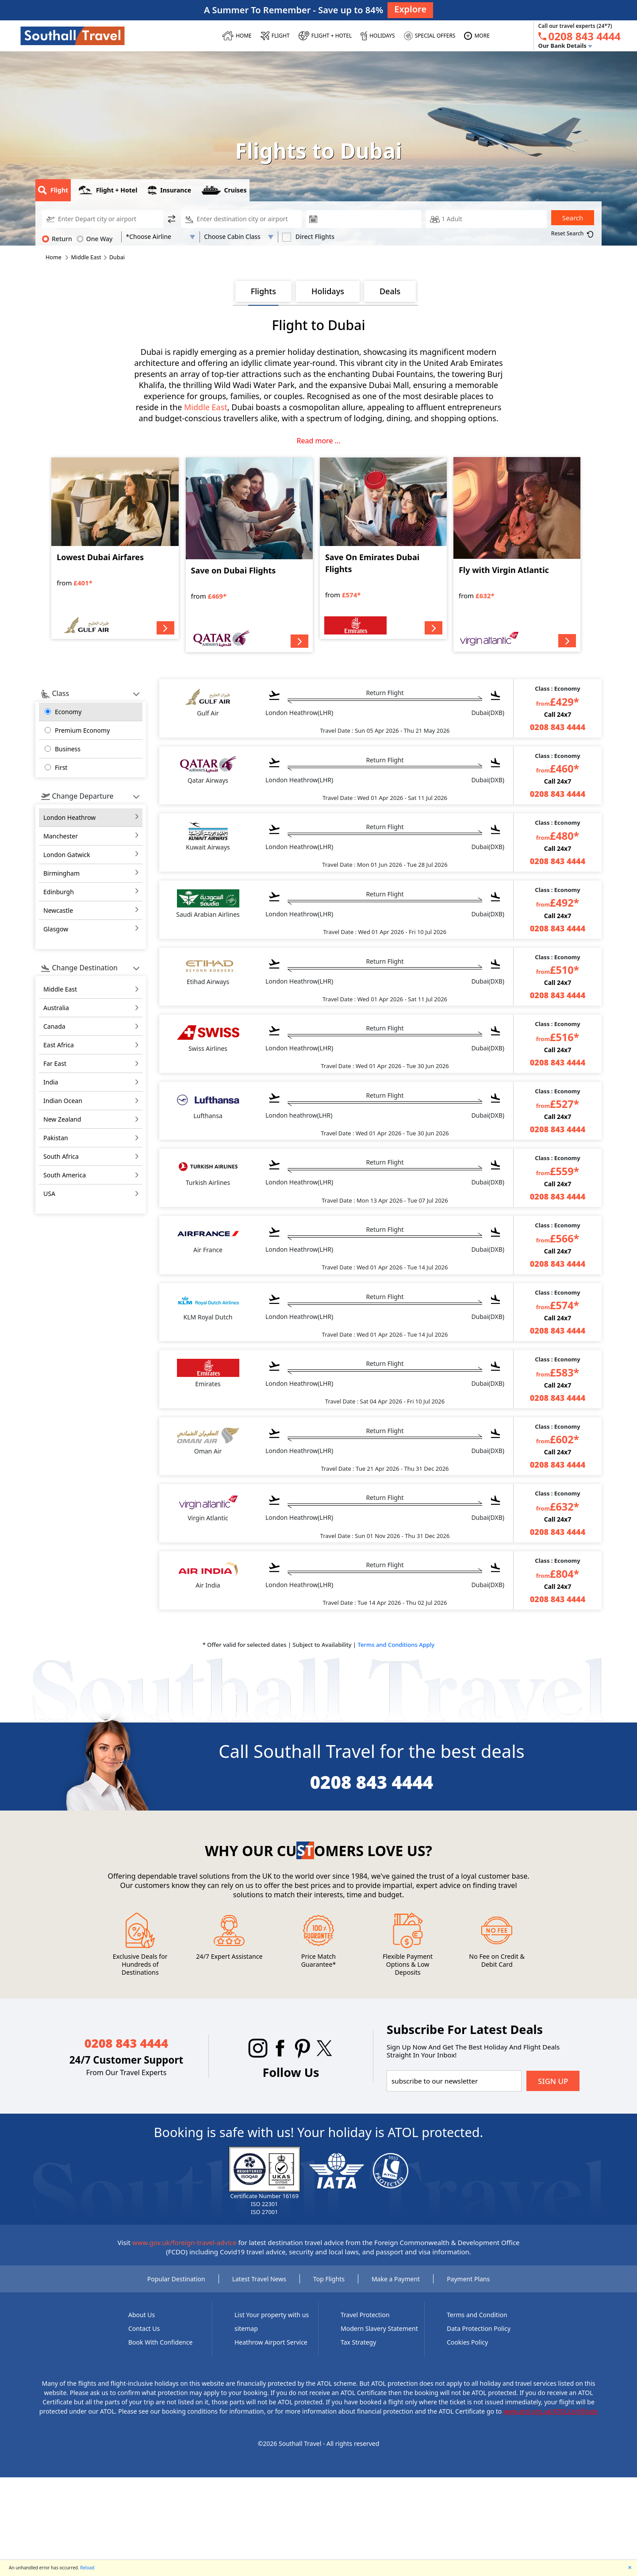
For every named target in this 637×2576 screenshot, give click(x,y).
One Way (95, 238)
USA (49, 1193)
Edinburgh (58, 892)
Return (57, 238)
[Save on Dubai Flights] (249, 555)
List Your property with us (271, 2315)
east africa (58, 1045)
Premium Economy (82, 730)
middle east (60, 989)
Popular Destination (176, 2279)
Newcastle (58, 910)
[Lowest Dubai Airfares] (115, 548)
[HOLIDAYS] (378, 36)
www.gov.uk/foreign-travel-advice (184, 2242)
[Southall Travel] (72, 35)
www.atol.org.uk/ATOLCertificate (550, 2411)
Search (572, 217)
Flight (53, 190)
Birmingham (61, 873)
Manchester (60, 836)
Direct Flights (308, 236)
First (61, 767)
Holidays (327, 291)
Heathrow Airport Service (270, 2342)
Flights (263, 291)
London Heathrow (69, 817)
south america (64, 1175)
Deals (390, 291)
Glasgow (55, 929)
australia (56, 1007)
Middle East (205, 407)
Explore (410, 9)
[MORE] (476, 36)
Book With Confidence (160, 2342)
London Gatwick (66, 854)
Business (68, 749)
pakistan (55, 1138)
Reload (87, 2567)
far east (54, 1063)
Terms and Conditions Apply (396, 1645)
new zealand (62, 1119)
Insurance (169, 190)
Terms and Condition (477, 2315)
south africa (61, 1156)
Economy (68, 711)
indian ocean (62, 1100)
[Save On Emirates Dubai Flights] (382, 548)
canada (54, 1026)
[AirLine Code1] (160, 237)
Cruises (224, 190)
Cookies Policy (467, 2342)
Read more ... (319, 441)
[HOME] (237, 36)
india (50, 1082)
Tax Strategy (358, 2342)
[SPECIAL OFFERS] (430, 36)
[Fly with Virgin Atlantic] (516, 555)
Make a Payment (396, 2279)
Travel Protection (365, 2315)
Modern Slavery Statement (379, 2328)
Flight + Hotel (108, 190)
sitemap (246, 2328)
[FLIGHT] (275, 36)
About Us (141, 2315)
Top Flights (329, 2279)
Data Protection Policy (478, 2328)
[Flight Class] (239, 237)
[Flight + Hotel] (325, 36)
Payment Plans (468, 2279)
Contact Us (144, 2328)
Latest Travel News (259, 2279)
